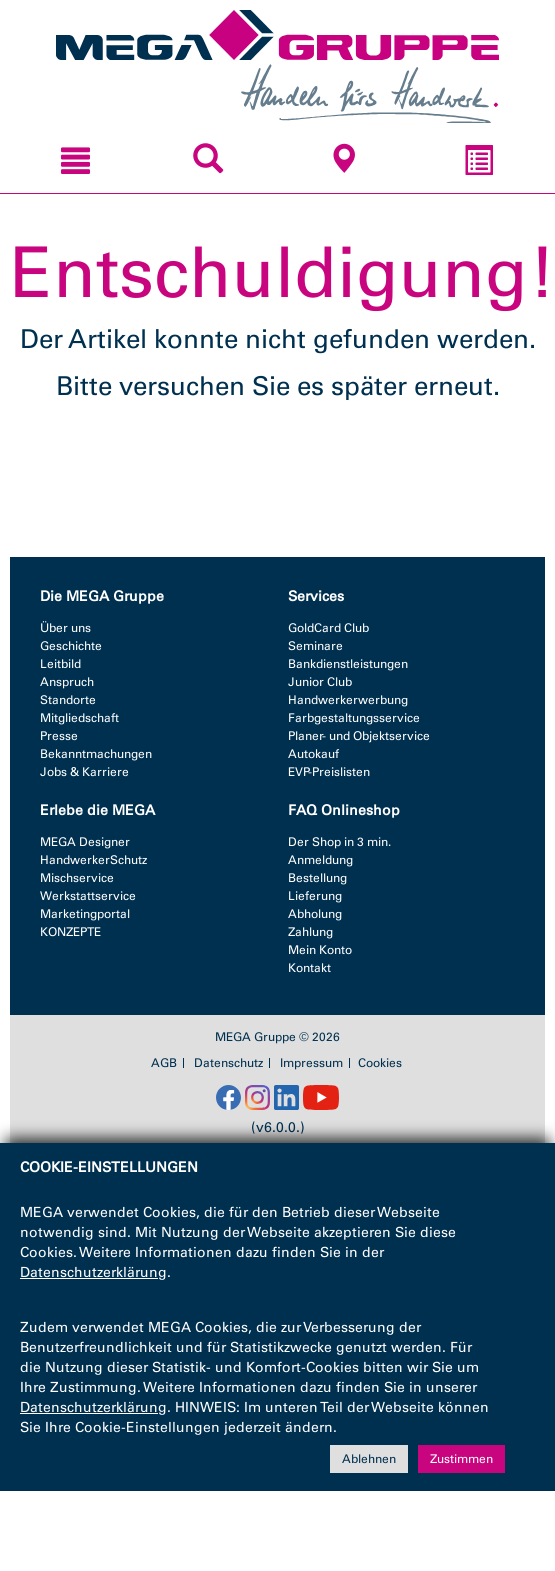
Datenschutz (228, 1063)
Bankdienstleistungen (348, 664)
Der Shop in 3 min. (339, 842)
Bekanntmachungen (96, 754)
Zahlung (310, 932)
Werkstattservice (88, 896)
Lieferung (315, 896)
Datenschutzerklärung (93, 1272)
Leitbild (60, 664)
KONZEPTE (70, 932)
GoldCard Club (328, 628)
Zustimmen (461, 1459)
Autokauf (313, 754)
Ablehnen (369, 1459)
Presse (59, 736)
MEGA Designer (85, 842)
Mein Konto (320, 950)
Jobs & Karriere (84, 772)
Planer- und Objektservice (359, 736)
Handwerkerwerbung (348, 700)
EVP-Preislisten (329, 772)
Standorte (68, 700)
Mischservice (77, 878)
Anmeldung (320, 860)
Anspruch (67, 682)
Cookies (380, 1063)
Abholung (315, 914)
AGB (164, 1063)
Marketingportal (85, 914)
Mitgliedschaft (79, 718)
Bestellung (317, 878)
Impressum (311, 1063)
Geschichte (71, 646)
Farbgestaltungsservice (354, 718)
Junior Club (320, 682)
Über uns (65, 628)
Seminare (315, 646)
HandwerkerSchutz (93, 860)
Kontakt (309, 968)
